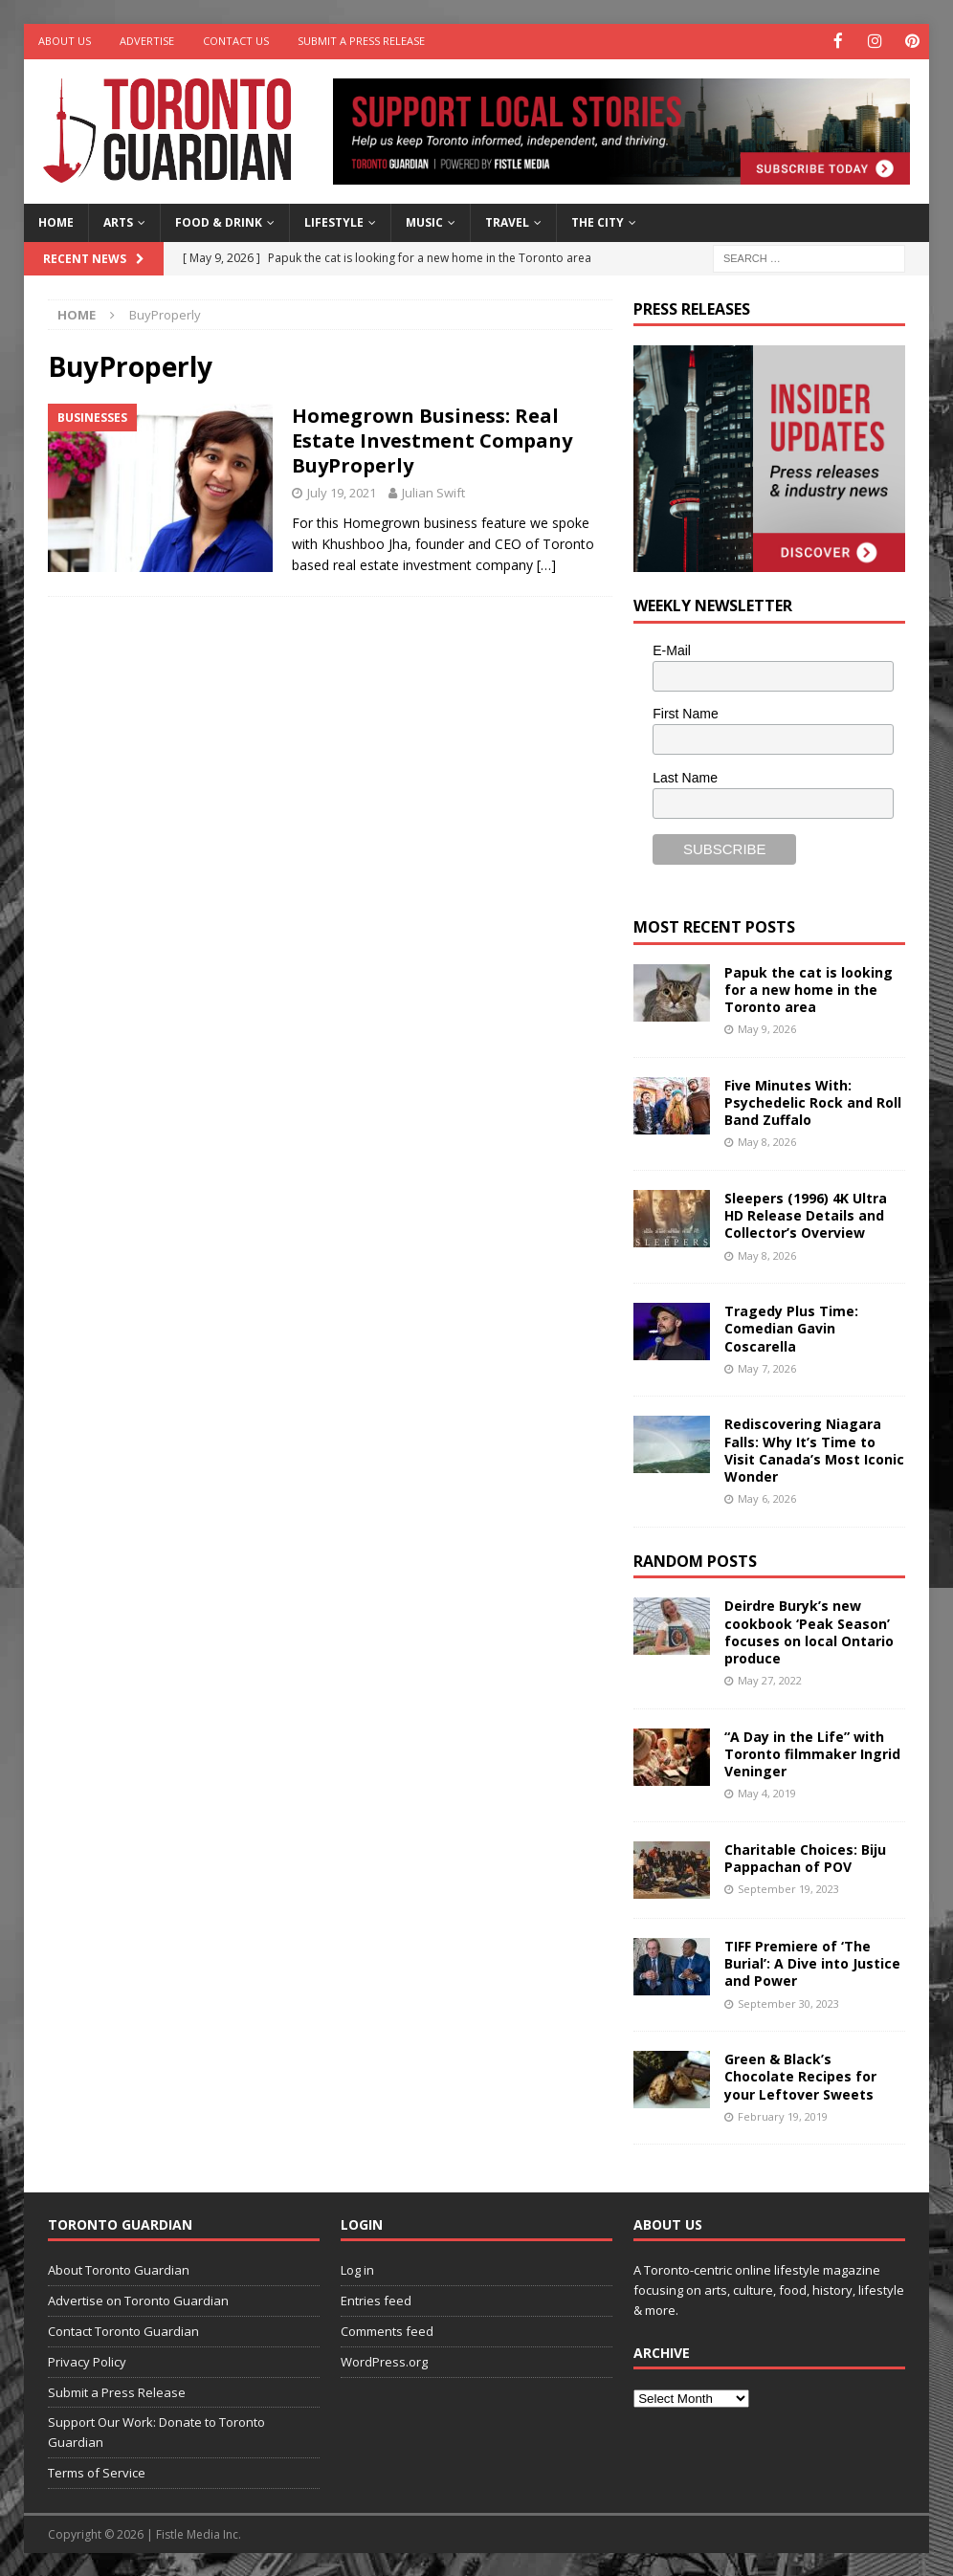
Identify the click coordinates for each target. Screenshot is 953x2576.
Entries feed (376, 2299)
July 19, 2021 (341, 490)
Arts (118, 221)
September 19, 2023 (788, 1888)
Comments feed (387, 2330)
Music (424, 221)
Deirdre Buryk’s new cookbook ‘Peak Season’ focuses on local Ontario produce (809, 1631)
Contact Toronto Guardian (123, 2330)
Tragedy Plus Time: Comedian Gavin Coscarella (791, 1327)
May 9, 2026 (767, 1028)
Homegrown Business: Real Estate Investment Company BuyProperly (432, 438)
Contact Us (236, 40)
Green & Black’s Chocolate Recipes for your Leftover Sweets (800, 2075)
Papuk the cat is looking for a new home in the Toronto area (808, 987)
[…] (546, 564)
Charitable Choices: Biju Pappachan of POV (805, 1856)
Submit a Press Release (361, 40)
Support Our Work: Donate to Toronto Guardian (156, 2431)
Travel (507, 221)
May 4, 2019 (767, 1792)
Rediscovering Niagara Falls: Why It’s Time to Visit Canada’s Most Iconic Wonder (814, 1449)
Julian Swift (433, 490)
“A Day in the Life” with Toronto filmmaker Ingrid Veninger (812, 1752)
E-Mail (672, 648)
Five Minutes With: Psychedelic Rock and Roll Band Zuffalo (812, 1100)
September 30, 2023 (788, 2001)
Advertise (147, 40)
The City (597, 221)
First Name (685, 712)
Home (56, 221)
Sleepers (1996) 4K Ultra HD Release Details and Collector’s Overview (805, 1214)
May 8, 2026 (767, 1141)
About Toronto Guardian (118, 2269)
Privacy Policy (87, 2359)
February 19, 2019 (783, 2114)
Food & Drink (218, 221)
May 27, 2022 (770, 1679)
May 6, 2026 (767, 1497)
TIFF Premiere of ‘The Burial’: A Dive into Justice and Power (812, 1961)
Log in (357, 2269)
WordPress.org (384, 2359)
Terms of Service (96, 2471)
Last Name (685, 776)
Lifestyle (334, 221)
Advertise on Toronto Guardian (138, 2299)
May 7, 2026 (767, 1366)
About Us (64, 40)
